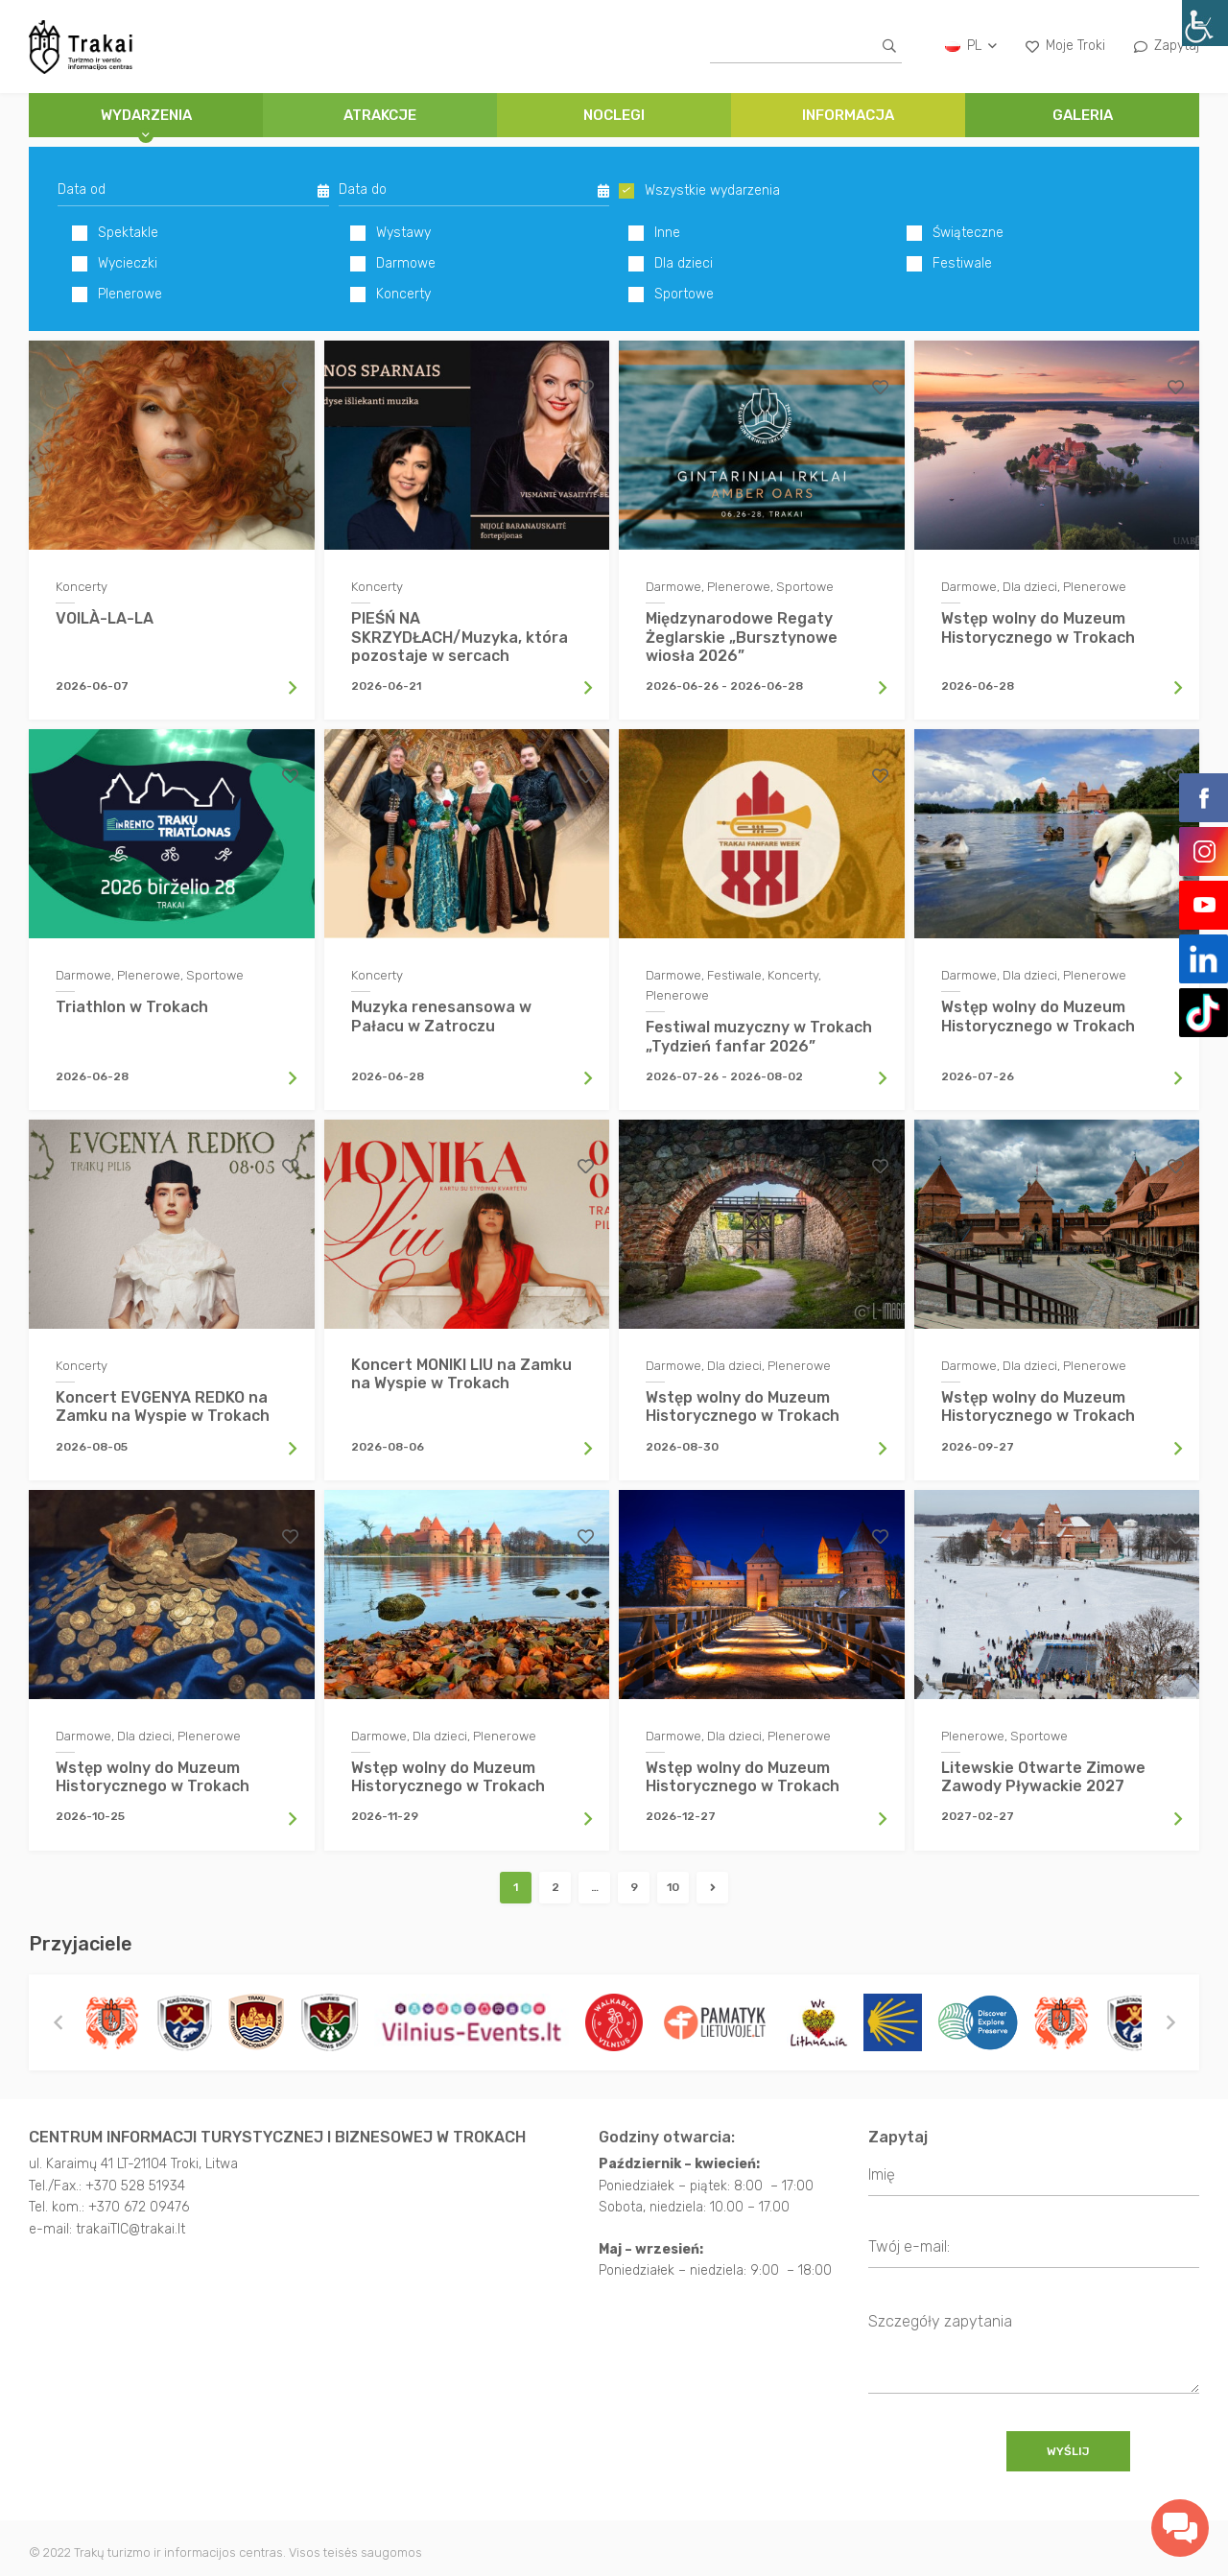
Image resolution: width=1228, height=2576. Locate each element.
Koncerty (390, 294)
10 (673, 1897)
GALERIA (1082, 115)
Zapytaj (1166, 45)
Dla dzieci (670, 264)
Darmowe (393, 264)
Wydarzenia (146, 115)
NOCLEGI (614, 115)
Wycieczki (114, 264)
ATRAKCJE (379, 115)
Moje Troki (1065, 45)
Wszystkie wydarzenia (699, 191)
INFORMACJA (848, 115)
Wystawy (390, 233)
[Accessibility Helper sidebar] (1205, 23)
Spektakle (115, 233)
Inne (654, 233)
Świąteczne (955, 233)
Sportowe (671, 294)
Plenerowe (117, 294)
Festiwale (949, 264)
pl (971, 45)
